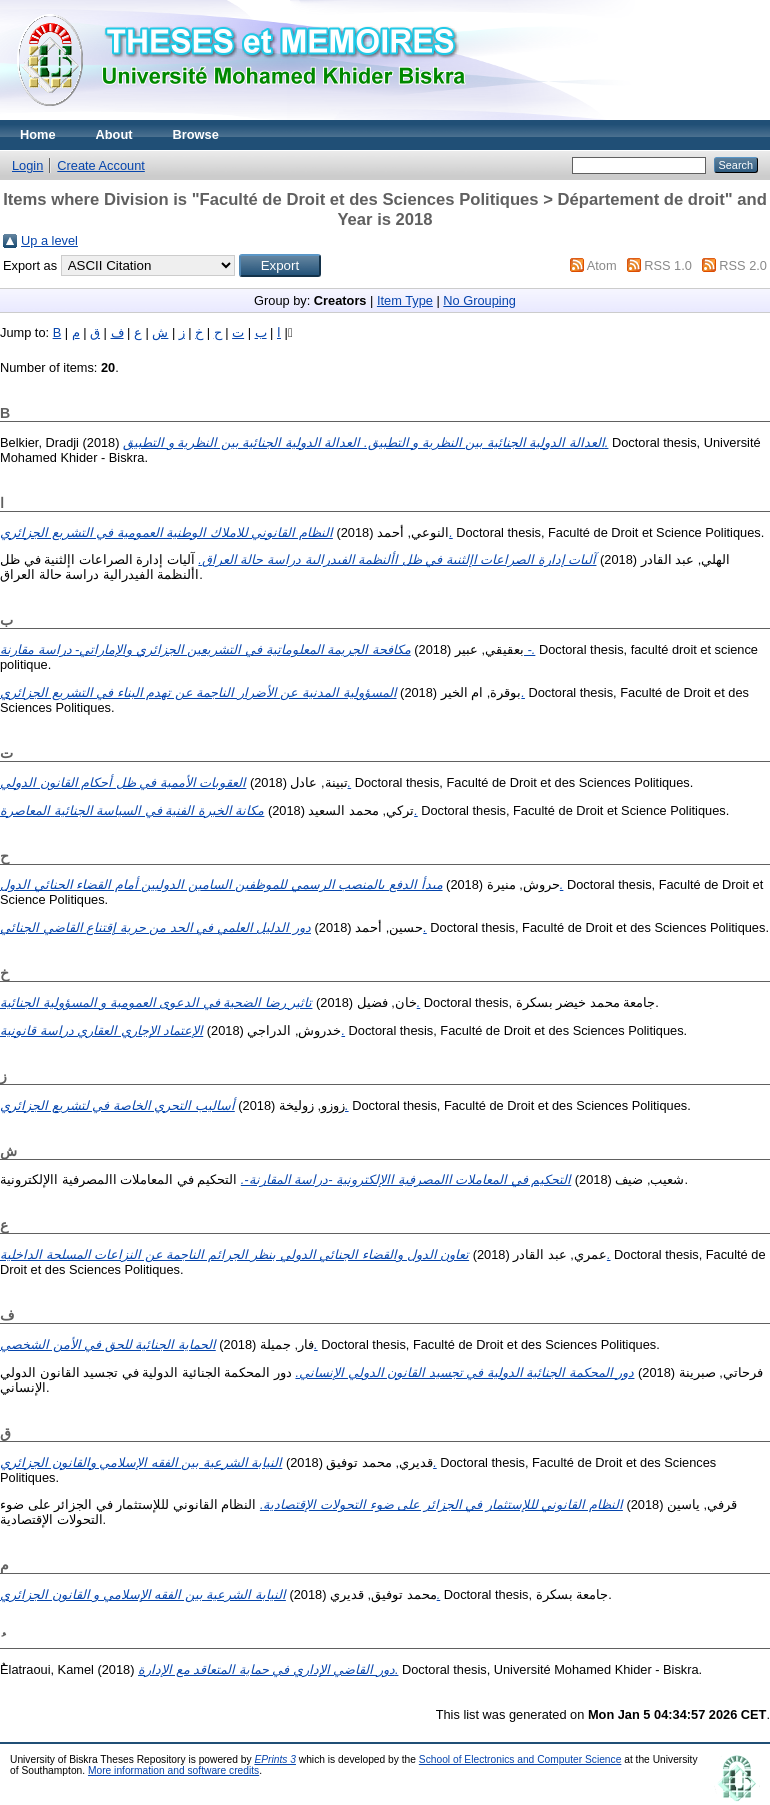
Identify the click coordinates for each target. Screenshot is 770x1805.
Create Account (101, 165)
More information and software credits (173, 1770)
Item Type (405, 300)
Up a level (49, 240)
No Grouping (479, 300)
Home (38, 134)
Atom (602, 265)
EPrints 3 (275, 1759)
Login (27, 165)
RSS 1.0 (668, 265)
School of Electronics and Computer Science (520, 1759)
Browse (196, 134)
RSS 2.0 (743, 265)
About (114, 134)
